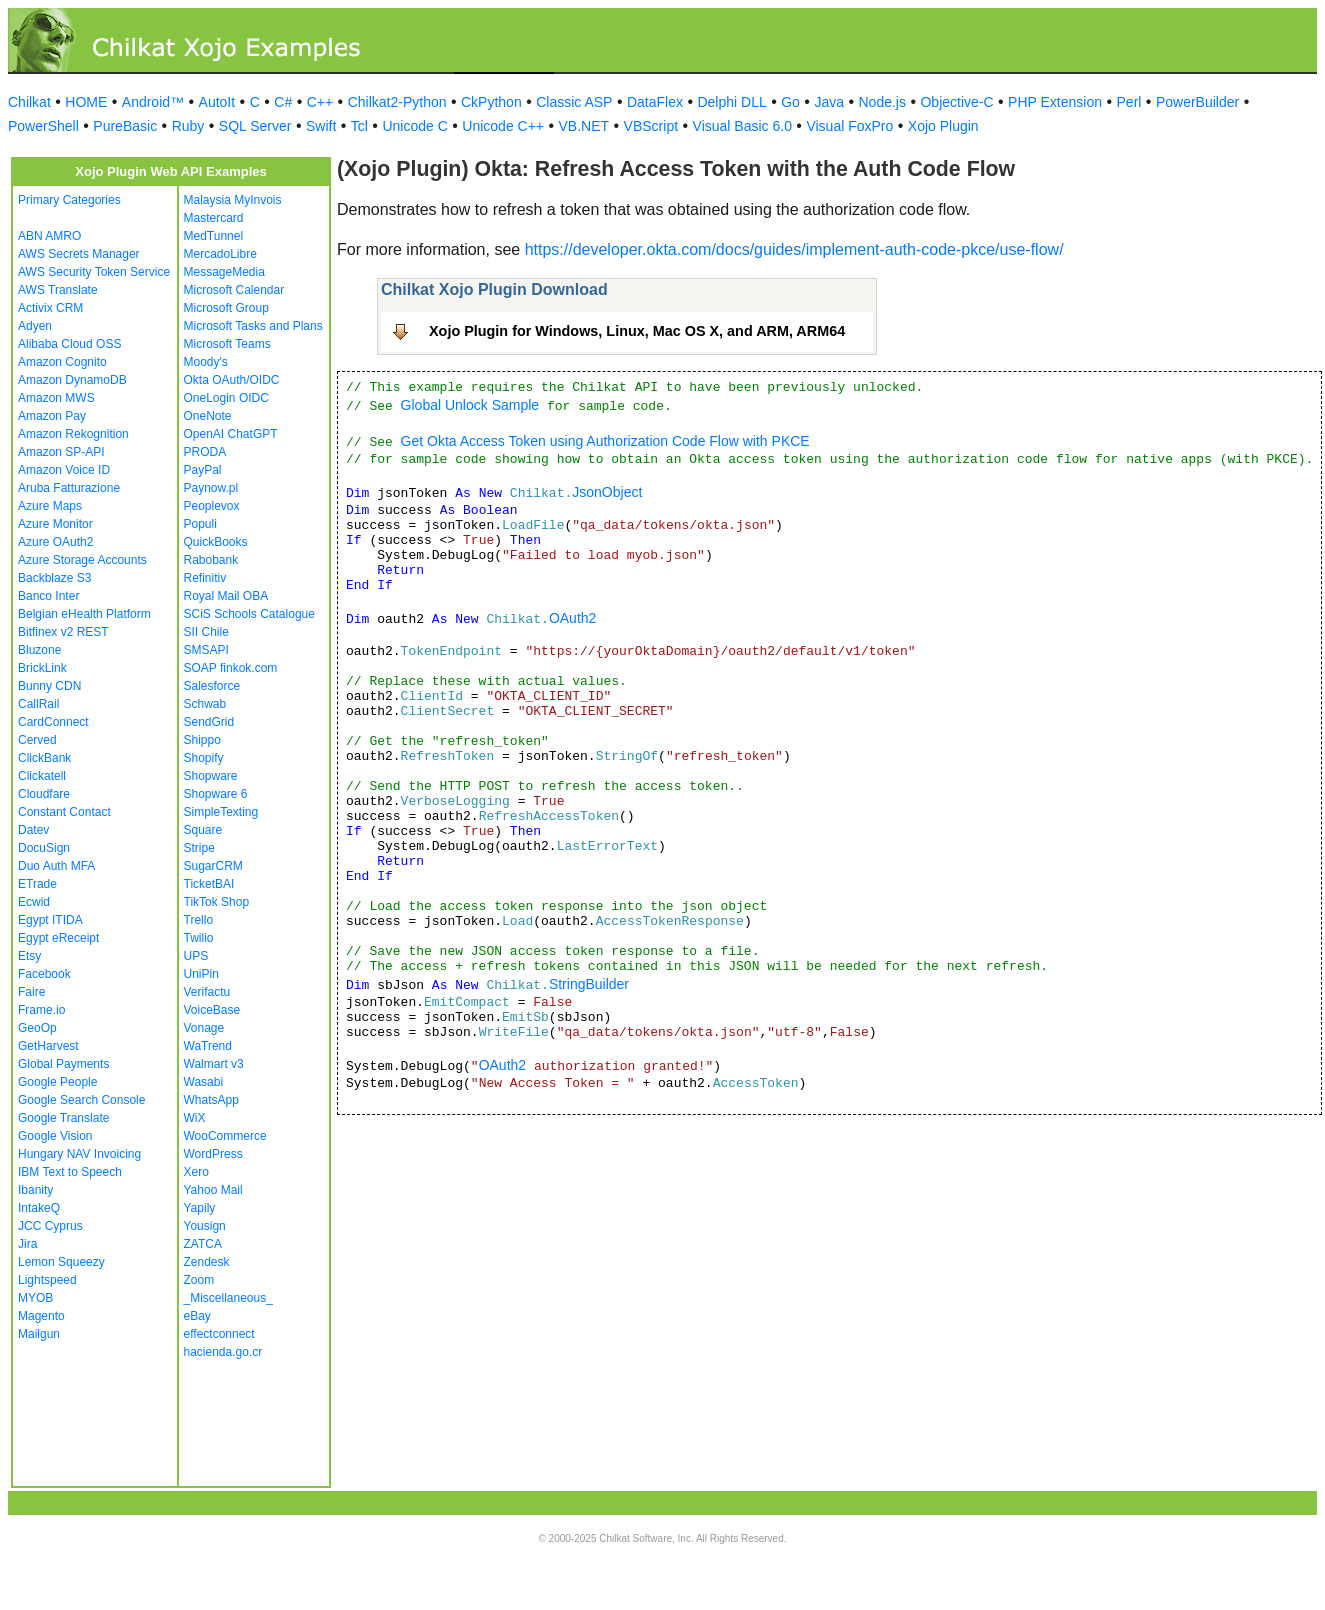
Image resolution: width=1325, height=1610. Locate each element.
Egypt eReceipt (58, 938)
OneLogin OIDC (226, 398)
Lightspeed (47, 1280)
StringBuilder (589, 984)
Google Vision (55, 1136)
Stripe (199, 848)
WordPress (213, 1154)
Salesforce (212, 686)
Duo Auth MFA (56, 866)
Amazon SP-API (61, 452)
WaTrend (208, 1046)
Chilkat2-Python (397, 102)
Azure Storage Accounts (82, 560)
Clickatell (42, 776)
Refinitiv (205, 578)
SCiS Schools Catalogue (249, 614)
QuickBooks (216, 542)
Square (203, 830)
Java (829, 102)
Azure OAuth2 (55, 542)
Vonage (204, 1028)
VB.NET (584, 126)
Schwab (205, 704)
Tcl (359, 126)
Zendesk (207, 1262)
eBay (197, 1316)
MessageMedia (224, 272)
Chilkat (29, 102)
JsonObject (607, 492)
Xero (196, 1172)
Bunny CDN (49, 686)
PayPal (203, 470)
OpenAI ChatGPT (231, 434)
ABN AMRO (49, 236)
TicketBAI (209, 884)
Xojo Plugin (943, 126)
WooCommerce (225, 1136)
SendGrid (209, 722)
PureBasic (125, 126)
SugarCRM (213, 866)
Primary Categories (69, 200)
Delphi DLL (731, 102)
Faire (31, 992)
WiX (195, 1118)
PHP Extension (1055, 102)
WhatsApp (211, 1100)
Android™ (153, 102)
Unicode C (414, 126)
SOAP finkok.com (231, 668)
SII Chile (206, 632)
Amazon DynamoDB (72, 380)
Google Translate (63, 1118)
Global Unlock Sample (470, 405)
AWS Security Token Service (94, 272)
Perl (1129, 102)
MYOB (35, 1298)
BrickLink (42, 668)
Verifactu (207, 992)
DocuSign (44, 848)
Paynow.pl (211, 488)
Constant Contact (64, 812)
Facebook (44, 974)
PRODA (205, 452)
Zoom (199, 1280)
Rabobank (211, 560)
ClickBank (44, 758)
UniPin (201, 974)
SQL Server (255, 126)
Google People (57, 1082)
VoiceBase (212, 1010)
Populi (200, 524)
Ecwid (34, 902)
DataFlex (655, 102)
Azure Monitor (55, 524)
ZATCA (203, 1244)
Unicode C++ (503, 126)
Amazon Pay (52, 416)
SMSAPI (206, 650)
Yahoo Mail (213, 1190)
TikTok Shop (217, 902)
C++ (320, 102)
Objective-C (956, 102)
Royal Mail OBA (226, 596)
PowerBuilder (1197, 102)
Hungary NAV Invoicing (79, 1154)
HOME (86, 102)
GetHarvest (48, 1046)
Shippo (202, 740)
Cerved (37, 740)
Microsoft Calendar (234, 290)
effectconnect (219, 1334)
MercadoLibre (220, 254)
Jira (27, 1244)
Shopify (204, 758)
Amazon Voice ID (64, 470)
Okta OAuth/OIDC (232, 380)
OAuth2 (572, 618)
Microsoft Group (226, 308)
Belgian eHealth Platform (84, 614)
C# (283, 102)
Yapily (200, 1208)
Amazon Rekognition (73, 434)
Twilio (199, 938)
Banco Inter (48, 596)
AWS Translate (58, 290)
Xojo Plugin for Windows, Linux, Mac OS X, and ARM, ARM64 (637, 331)
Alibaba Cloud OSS (69, 344)
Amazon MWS (56, 398)
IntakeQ (39, 1208)
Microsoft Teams (227, 344)
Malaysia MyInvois (233, 200)
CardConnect (53, 722)
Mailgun (39, 1334)
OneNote (208, 416)
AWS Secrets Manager (79, 254)
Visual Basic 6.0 (742, 126)
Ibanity (35, 1190)
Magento (41, 1316)
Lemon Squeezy (61, 1262)
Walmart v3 (214, 1064)
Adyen (35, 326)
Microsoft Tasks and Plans (253, 326)
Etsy (29, 956)
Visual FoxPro (849, 126)
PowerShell (43, 126)
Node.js (882, 102)
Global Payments (63, 1064)
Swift (321, 126)
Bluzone (39, 650)
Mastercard (214, 218)
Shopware (211, 776)
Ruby (188, 126)
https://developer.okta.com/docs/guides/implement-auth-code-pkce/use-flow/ (794, 249)
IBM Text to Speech (70, 1172)
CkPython (491, 102)
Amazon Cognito (62, 362)
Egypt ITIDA (50, 920)
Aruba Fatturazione (69, 488)
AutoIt (217, 102)
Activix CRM (50, 308)
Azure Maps (50, 506)
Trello (199, 920)
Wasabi (204, 1082)
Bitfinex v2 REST (63, 632)
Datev (33, 830)
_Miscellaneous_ (228, 1298)
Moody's (206, 362)
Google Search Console (81, 1100)
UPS (196, 956)
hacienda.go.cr (223, 1352)
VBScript (651, 126)
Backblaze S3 (54, 578)
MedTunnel (214, 236)
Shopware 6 (216, 794)
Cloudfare (44, 794)
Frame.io (41, 1010)
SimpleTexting (221, 812)
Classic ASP (574, 102)
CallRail (38, 704)
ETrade (37, 884)
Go (790, 102)
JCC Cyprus (50, 1226)
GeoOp (37, 1028)
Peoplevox (212, 506)
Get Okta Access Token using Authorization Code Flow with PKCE (605, 441)
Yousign (205, 1226)
